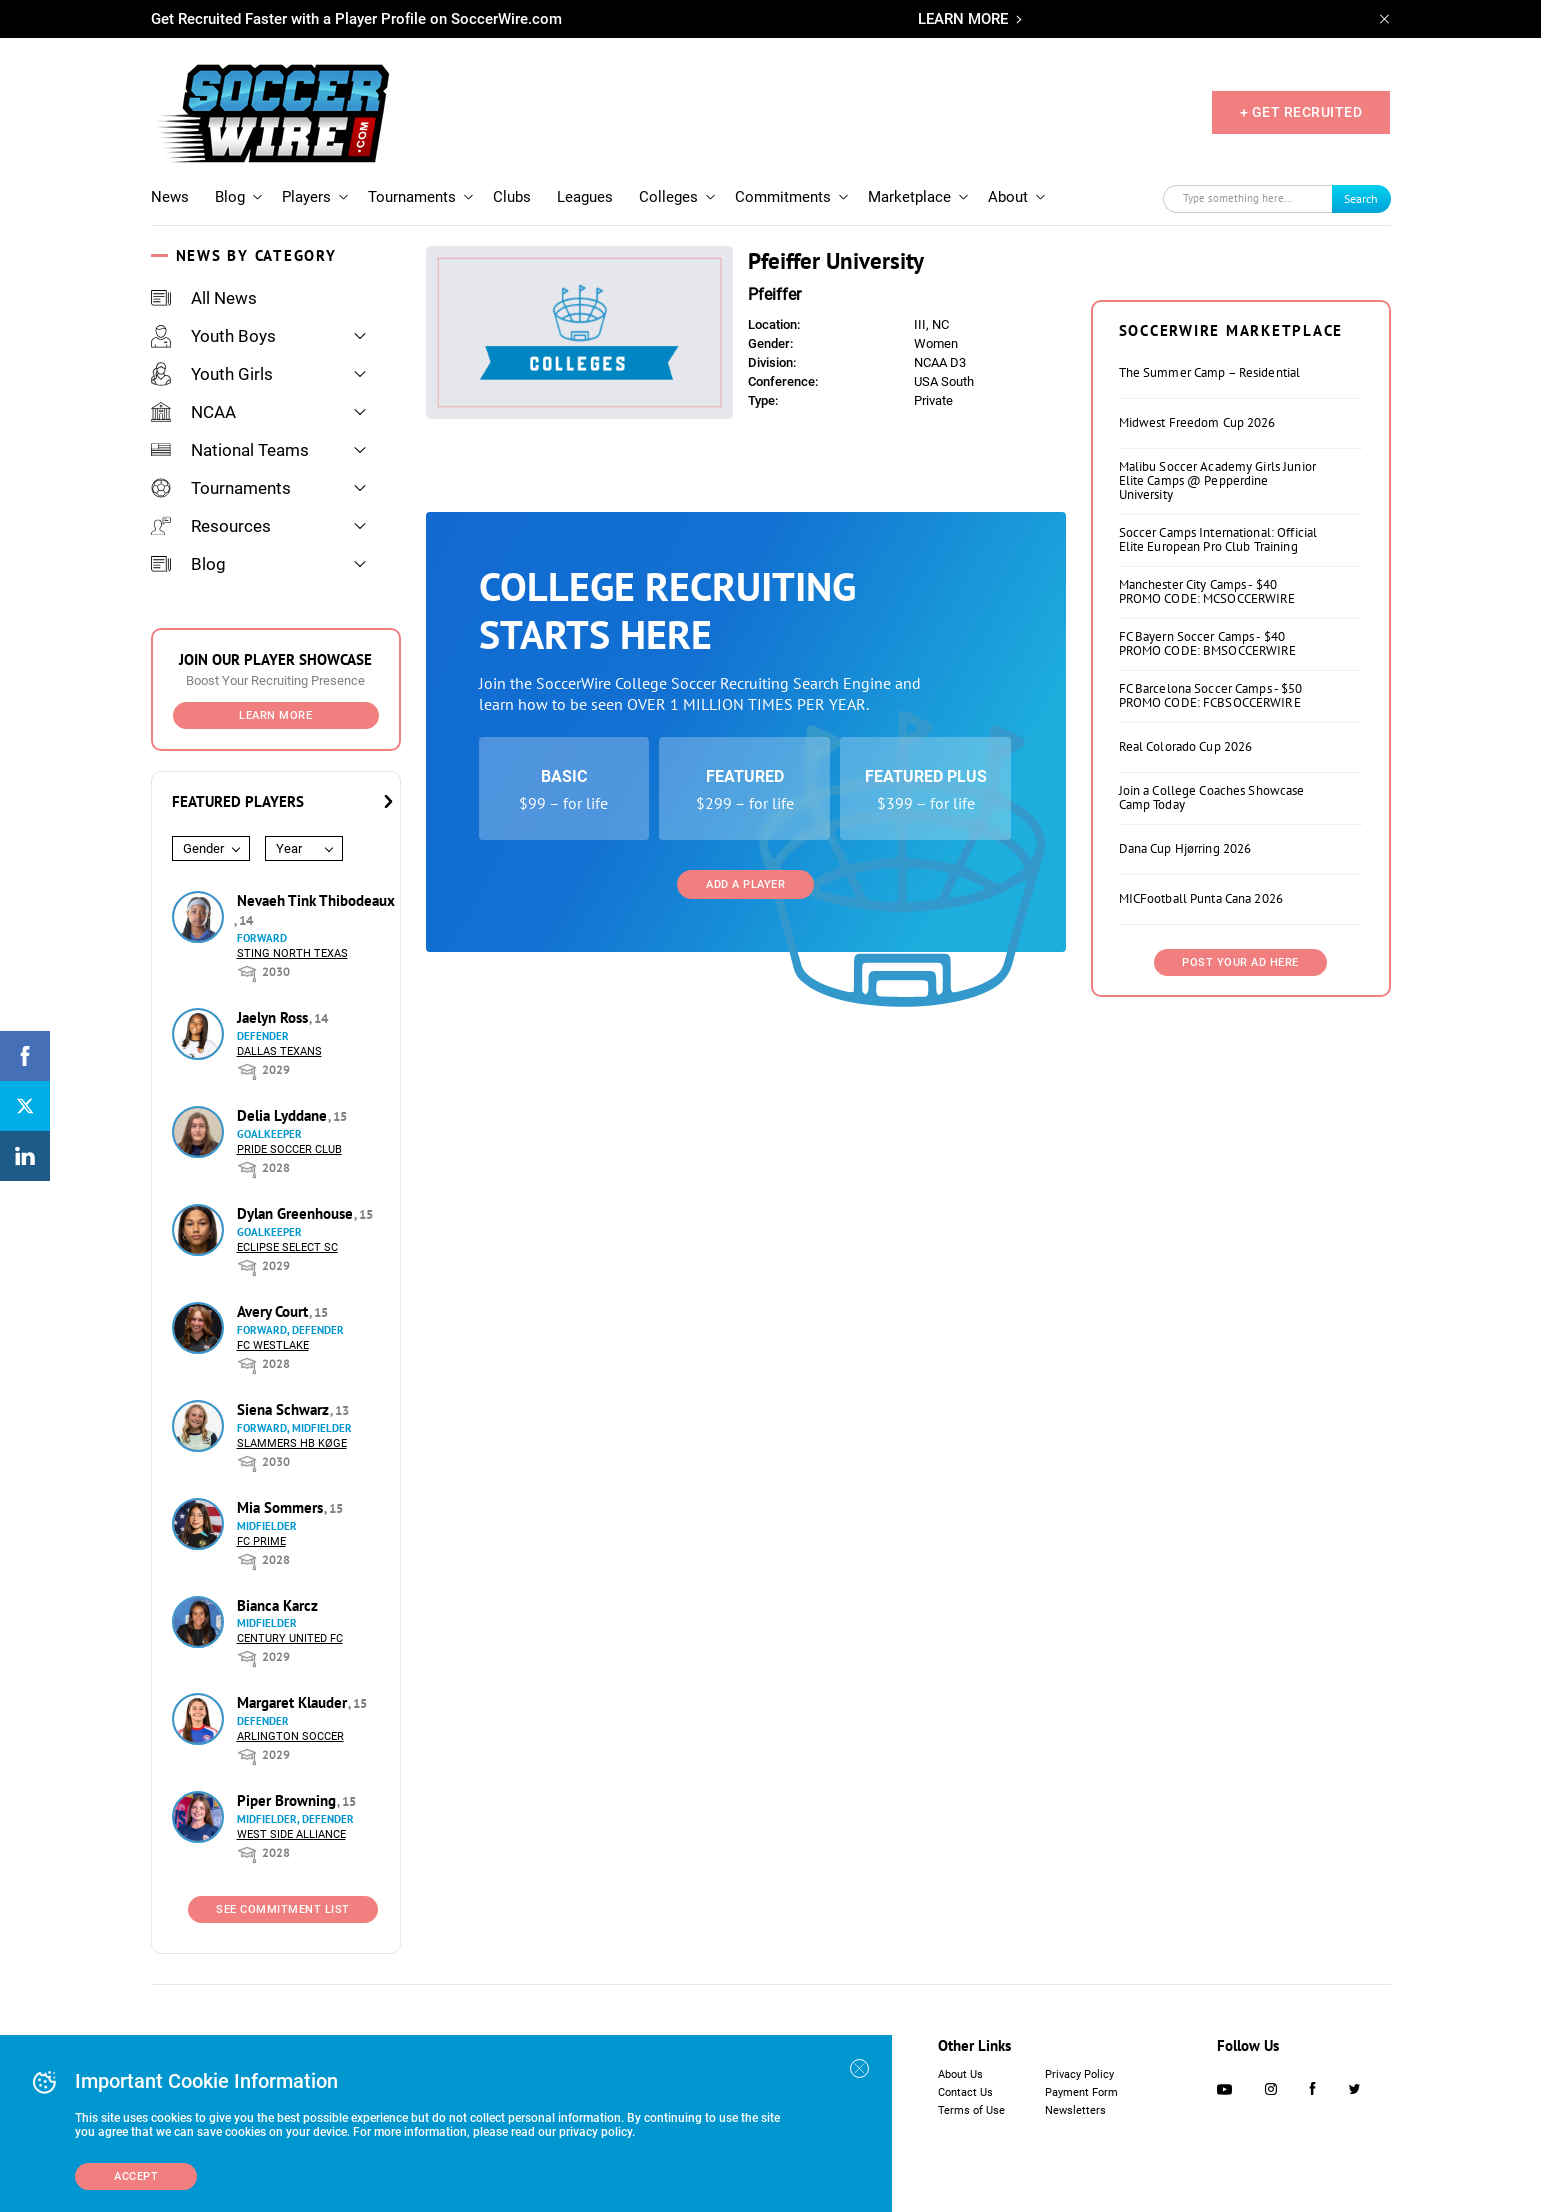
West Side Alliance (291, 1834)
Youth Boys (213, 336)
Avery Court (274, 1311)
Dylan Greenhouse (297, 1213)
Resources (211, 526)
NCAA (193, 412)
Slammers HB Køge (292, 1443)
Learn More (275, 715)
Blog (230, 197)
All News (204, 298)
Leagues (585, 197)
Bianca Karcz (277, 1605)
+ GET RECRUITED (1301, 112)
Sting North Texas (292, 953)
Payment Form (1081, 2092)
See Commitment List (283, 1909)
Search (1361, 198)
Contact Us (965, 2092)
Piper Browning (288, 1800)
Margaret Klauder (294, 1702)
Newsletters (1075, 2110)
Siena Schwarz (285, 1409)
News (170, 197)
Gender (203, 848)
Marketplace (909, 197)
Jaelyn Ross (274, 1017)
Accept (136, 2176)
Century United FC (290, 1638)
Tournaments (412, 197)
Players (306, 197)
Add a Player (745, 884)
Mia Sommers (282, 1507)
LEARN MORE (963, 19)
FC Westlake (273, 1345)
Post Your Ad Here (1240, 962)
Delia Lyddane (284, 1115)
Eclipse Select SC (287, 1247)
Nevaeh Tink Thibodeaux (316, 900)
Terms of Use (971, 2110)
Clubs (512, 197)
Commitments (783, 197)
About (1008, 197)
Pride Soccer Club (289, 1149)
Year (289, 848)
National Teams (230, 450)
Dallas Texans (279, 1051)
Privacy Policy (1079, 2074)
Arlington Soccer (290, 1736)
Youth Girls (212, 374)
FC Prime (261, 1541)
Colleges (668, 197)
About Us (960, 2074)
